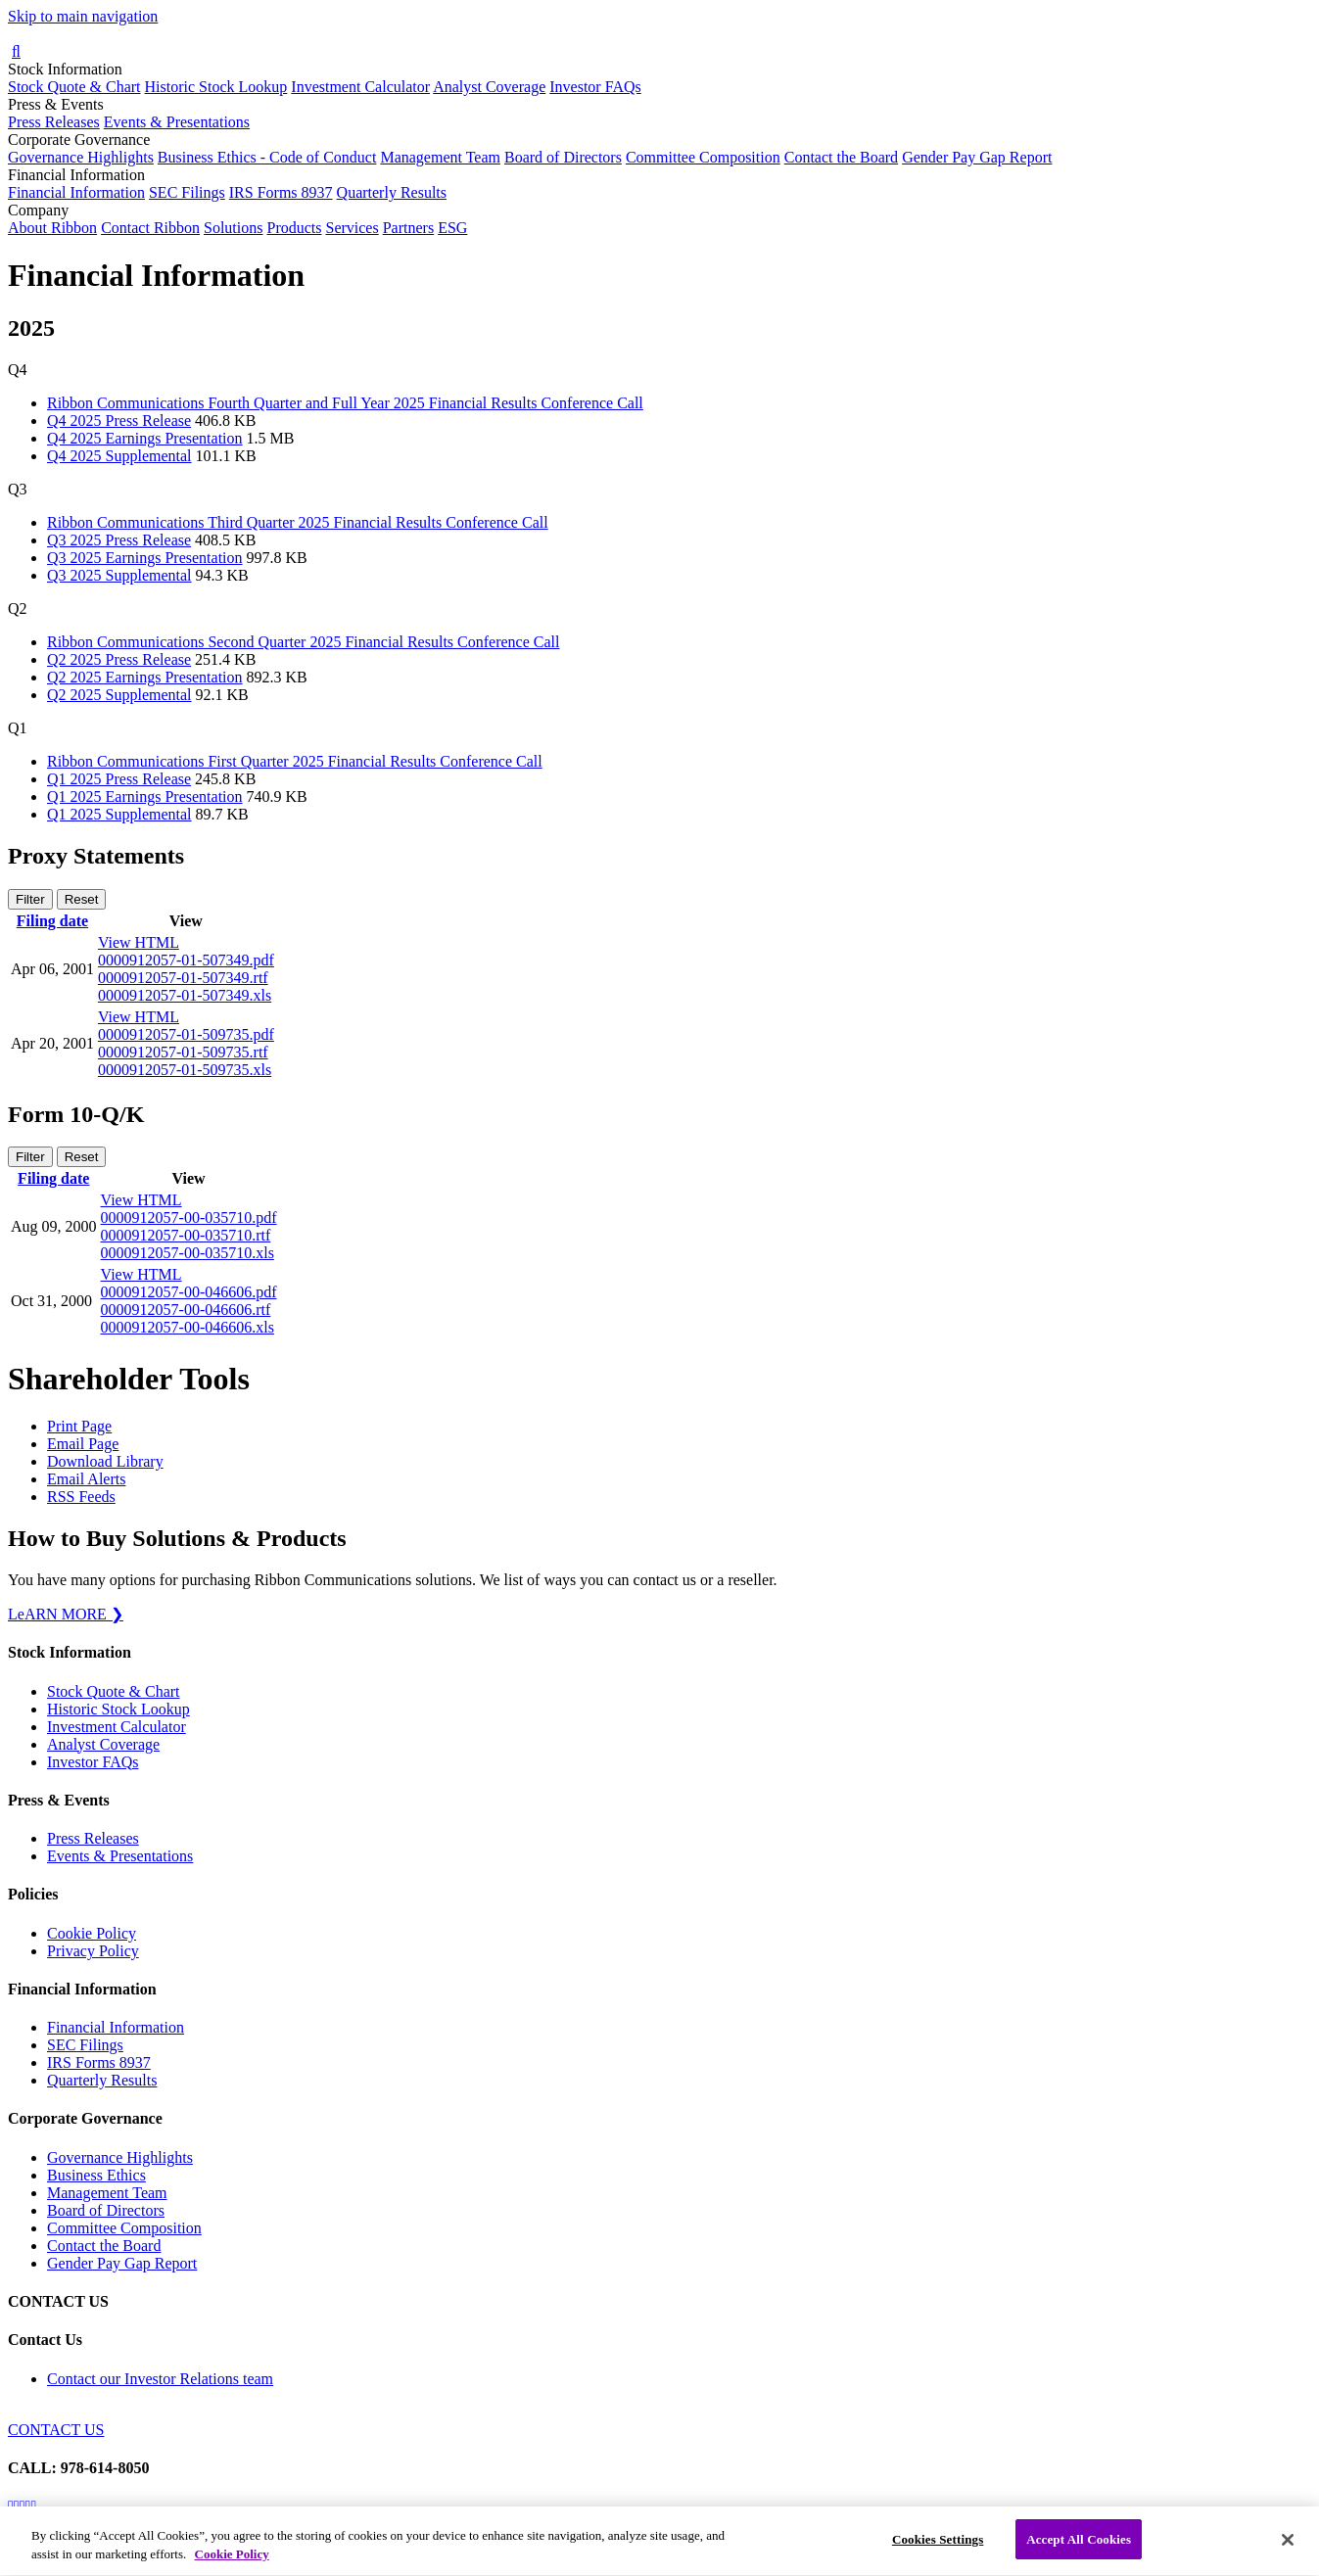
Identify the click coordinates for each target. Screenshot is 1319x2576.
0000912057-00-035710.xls (187, 1252)
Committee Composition (703, 157)
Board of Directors (563, 157)
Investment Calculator (360, 86)
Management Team (440, 157)
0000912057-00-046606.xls (187, 1327)
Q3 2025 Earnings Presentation (145, 557)
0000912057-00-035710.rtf (186, 1235)
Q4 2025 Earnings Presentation (145, 438)
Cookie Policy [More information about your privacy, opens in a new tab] (232, 2567)
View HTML (138, 942)
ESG (452, 227)
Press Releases (54, 122)
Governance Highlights (81, 157)
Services (351, 227)
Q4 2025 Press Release (119, 420)
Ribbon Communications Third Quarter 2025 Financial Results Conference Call (297, 522)
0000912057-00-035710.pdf (189, 1217)
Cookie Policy (91, 1933)
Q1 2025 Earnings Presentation (145, 796)
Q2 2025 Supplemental (119, 694)
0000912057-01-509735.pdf (186, 1034)
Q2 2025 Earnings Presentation (145, 677)
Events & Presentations (177, 122)
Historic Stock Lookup (216, 86)
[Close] (1287, 2552)
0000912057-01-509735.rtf (183, 1052)
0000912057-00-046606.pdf (189, 1292)
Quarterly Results (392, 192)
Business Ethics (96, 2175)
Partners (408, 227)
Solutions (233, 227)
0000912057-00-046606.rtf (186, 1309)
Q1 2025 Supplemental (119, 814)
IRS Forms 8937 (281, 192)
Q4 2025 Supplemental (119, 455)
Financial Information (76, 192)
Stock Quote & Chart (74, 86)
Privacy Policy (93, 1951)
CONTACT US (56, 2429)
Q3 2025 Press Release (119, 540)
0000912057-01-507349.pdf (186, 960)
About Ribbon (52, 227)
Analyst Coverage (489, 86)
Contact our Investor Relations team (160, 2378)
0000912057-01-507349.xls (184, 995)
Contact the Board (841, 157)
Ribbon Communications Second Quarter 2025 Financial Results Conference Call (303, 641)
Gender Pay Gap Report (977, 157)
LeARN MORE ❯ (65, 1614)
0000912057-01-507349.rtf (183, 977)
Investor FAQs (594, 86)
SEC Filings (187, 192)
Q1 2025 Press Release (119, 779)
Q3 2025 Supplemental (119, 575)
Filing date (52, 921)
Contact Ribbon (150, 227)
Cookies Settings (937, 2552)
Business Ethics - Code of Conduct (267, 157)
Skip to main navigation (83, 16)
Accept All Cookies (1078, 2552)
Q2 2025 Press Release (119, 659)
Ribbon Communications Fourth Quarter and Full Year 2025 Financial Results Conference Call (345, 403)
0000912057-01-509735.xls (184, 1069)
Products (293, 227)
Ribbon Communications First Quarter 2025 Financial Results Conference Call (294, 761)
